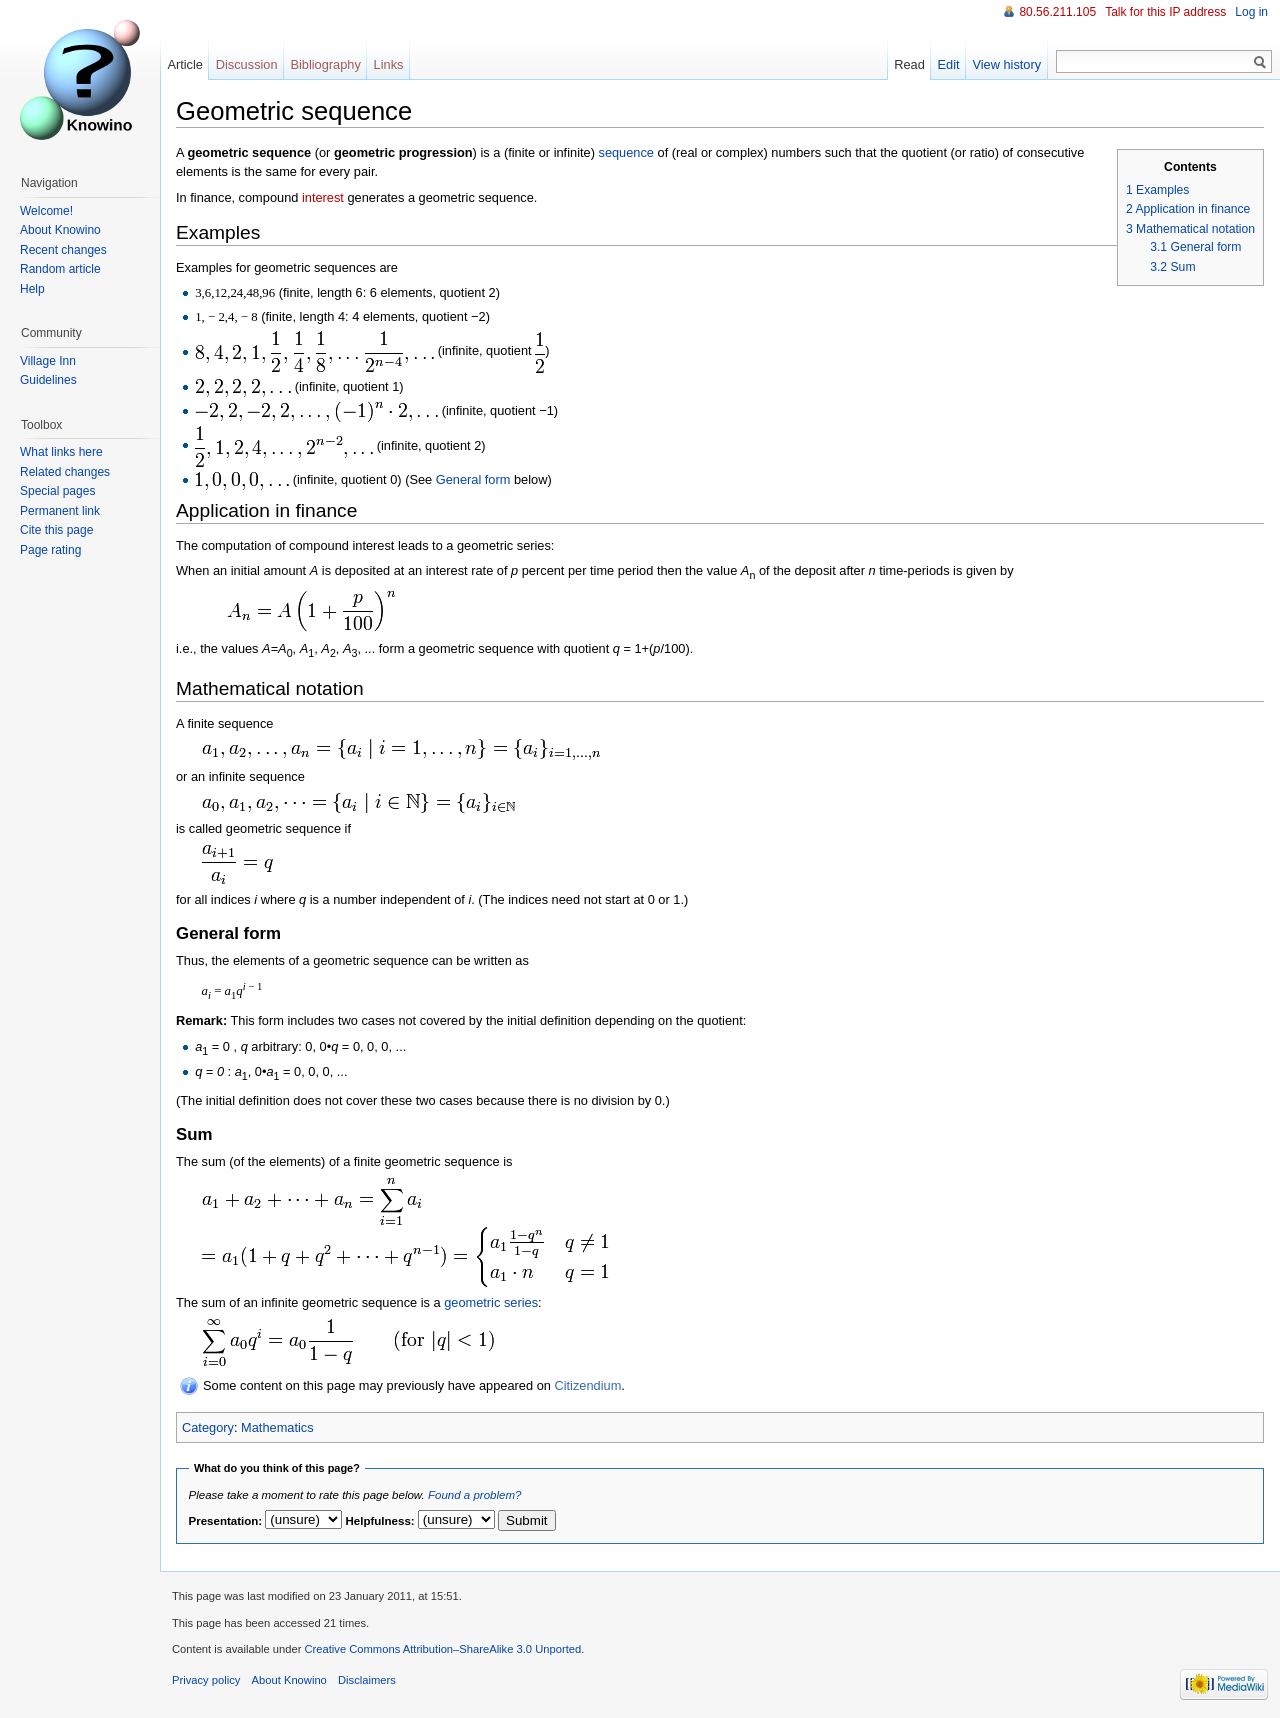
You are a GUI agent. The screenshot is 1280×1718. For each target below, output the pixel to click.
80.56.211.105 (1057, 12)
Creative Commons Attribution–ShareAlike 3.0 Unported (442, 1649)
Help (32, 289)
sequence (626, 152)
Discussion (247, 64)
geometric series (491, 1302)
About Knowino (60, 230)
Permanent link (60, 511)
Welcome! (46, 211)
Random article (60, 269)
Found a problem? (474, 1495)
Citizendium (587, 1385)
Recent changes (63, 250)
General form (473, 479)
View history (1006, 64)
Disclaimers (367, 1680)
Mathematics (277, 1427)
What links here (61, 452)
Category (208, 1427)
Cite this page (56, 530)
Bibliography (325, 64)
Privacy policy (206, 1680)
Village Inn (48, 361)
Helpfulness (378, 1521)
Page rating (50, 550)
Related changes (65, 472)
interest (323, 197)
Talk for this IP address (1165, 12)
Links (389, 64)
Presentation (224, 1521)
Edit (949, 64)
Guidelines (48, 380)
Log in (1251, 12)
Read (909, 64)
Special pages (57, 491)
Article (185, 64)
